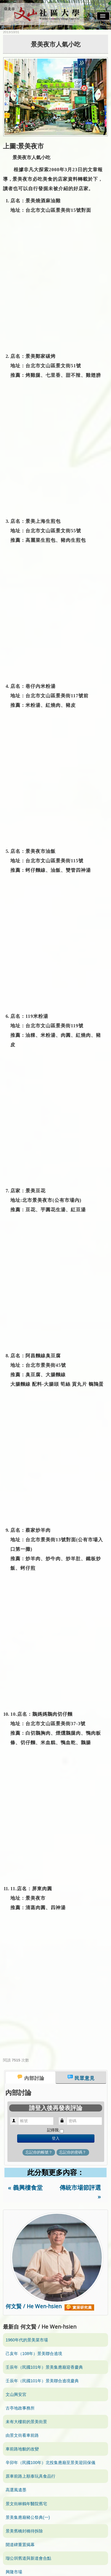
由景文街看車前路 (22, 2435)
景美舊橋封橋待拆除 (24, 2531)
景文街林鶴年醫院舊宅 (26, 2503)
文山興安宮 (16, 2394)
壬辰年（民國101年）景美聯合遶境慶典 (42, 2380)
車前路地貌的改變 (22, 2449)
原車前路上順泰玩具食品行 (30, 2476)
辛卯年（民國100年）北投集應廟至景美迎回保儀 (50, 2462)
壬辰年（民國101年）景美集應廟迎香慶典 (44, 2367)
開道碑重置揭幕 (20, 2544)
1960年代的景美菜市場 (27, 2340)
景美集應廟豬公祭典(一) (28, 2517)
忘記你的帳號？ (38, 2152)
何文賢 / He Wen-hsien (50, 2306)
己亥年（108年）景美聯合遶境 (34, 2353)
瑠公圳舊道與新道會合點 (28, 2558)
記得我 (53, 2130)
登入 (55, 2138)
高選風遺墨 (16, 2489)
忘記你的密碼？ (72, 2152)
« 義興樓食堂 (25, 2187)
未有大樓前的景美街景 (26, 2421)
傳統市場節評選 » (80, 2192)
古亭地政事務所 (20, 2408)
